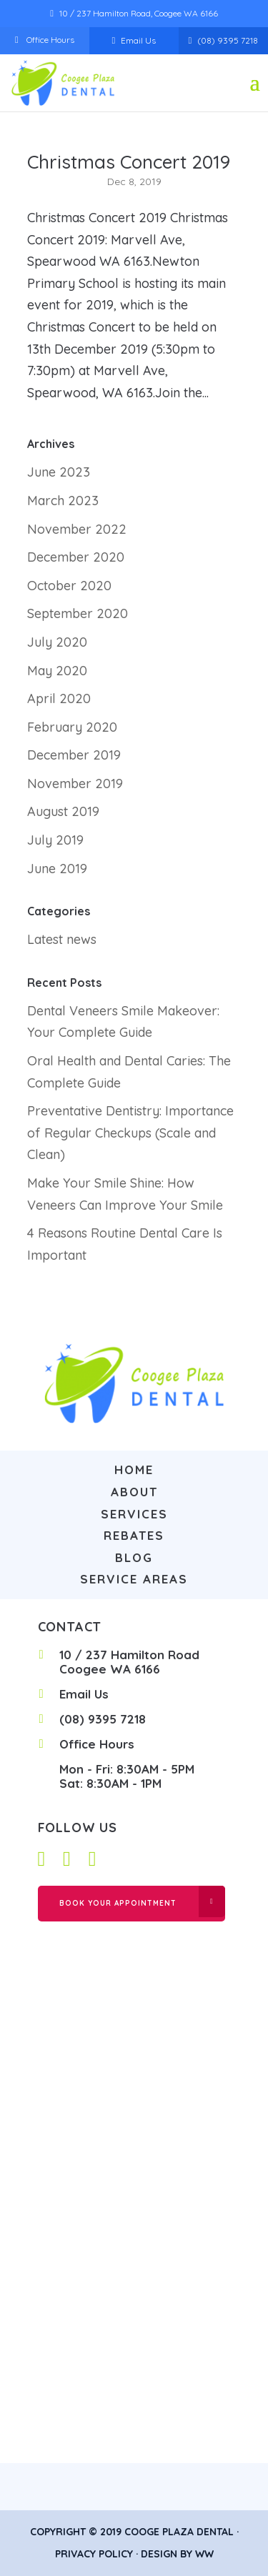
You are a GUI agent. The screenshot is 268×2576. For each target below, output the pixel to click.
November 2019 (75, 783)
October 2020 (69, 585)
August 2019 (63, 811)
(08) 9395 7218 (227, 40)
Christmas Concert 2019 (128, 162)
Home (134, 1469)
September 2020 (77, 613)
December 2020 (75, 557)
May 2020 (57, 670)
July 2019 (55, 840)
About (134, 1491)
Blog (134, 1557)
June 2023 (58, 472)
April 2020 (59, 698)
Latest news (61, 939)
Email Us (138, 40)
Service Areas (134, 1578)
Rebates (134, 1535)
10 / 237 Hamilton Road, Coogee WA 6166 (138, 13)
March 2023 (63, 500)
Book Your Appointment (118, 1903)
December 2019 (74, 755)
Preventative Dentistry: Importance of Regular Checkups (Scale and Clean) (130, 1133)
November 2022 (76, 529)
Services (134, 1513)
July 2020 (57, 642)
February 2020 (72, 727)
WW (204, 2553)
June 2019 (57, 868)
